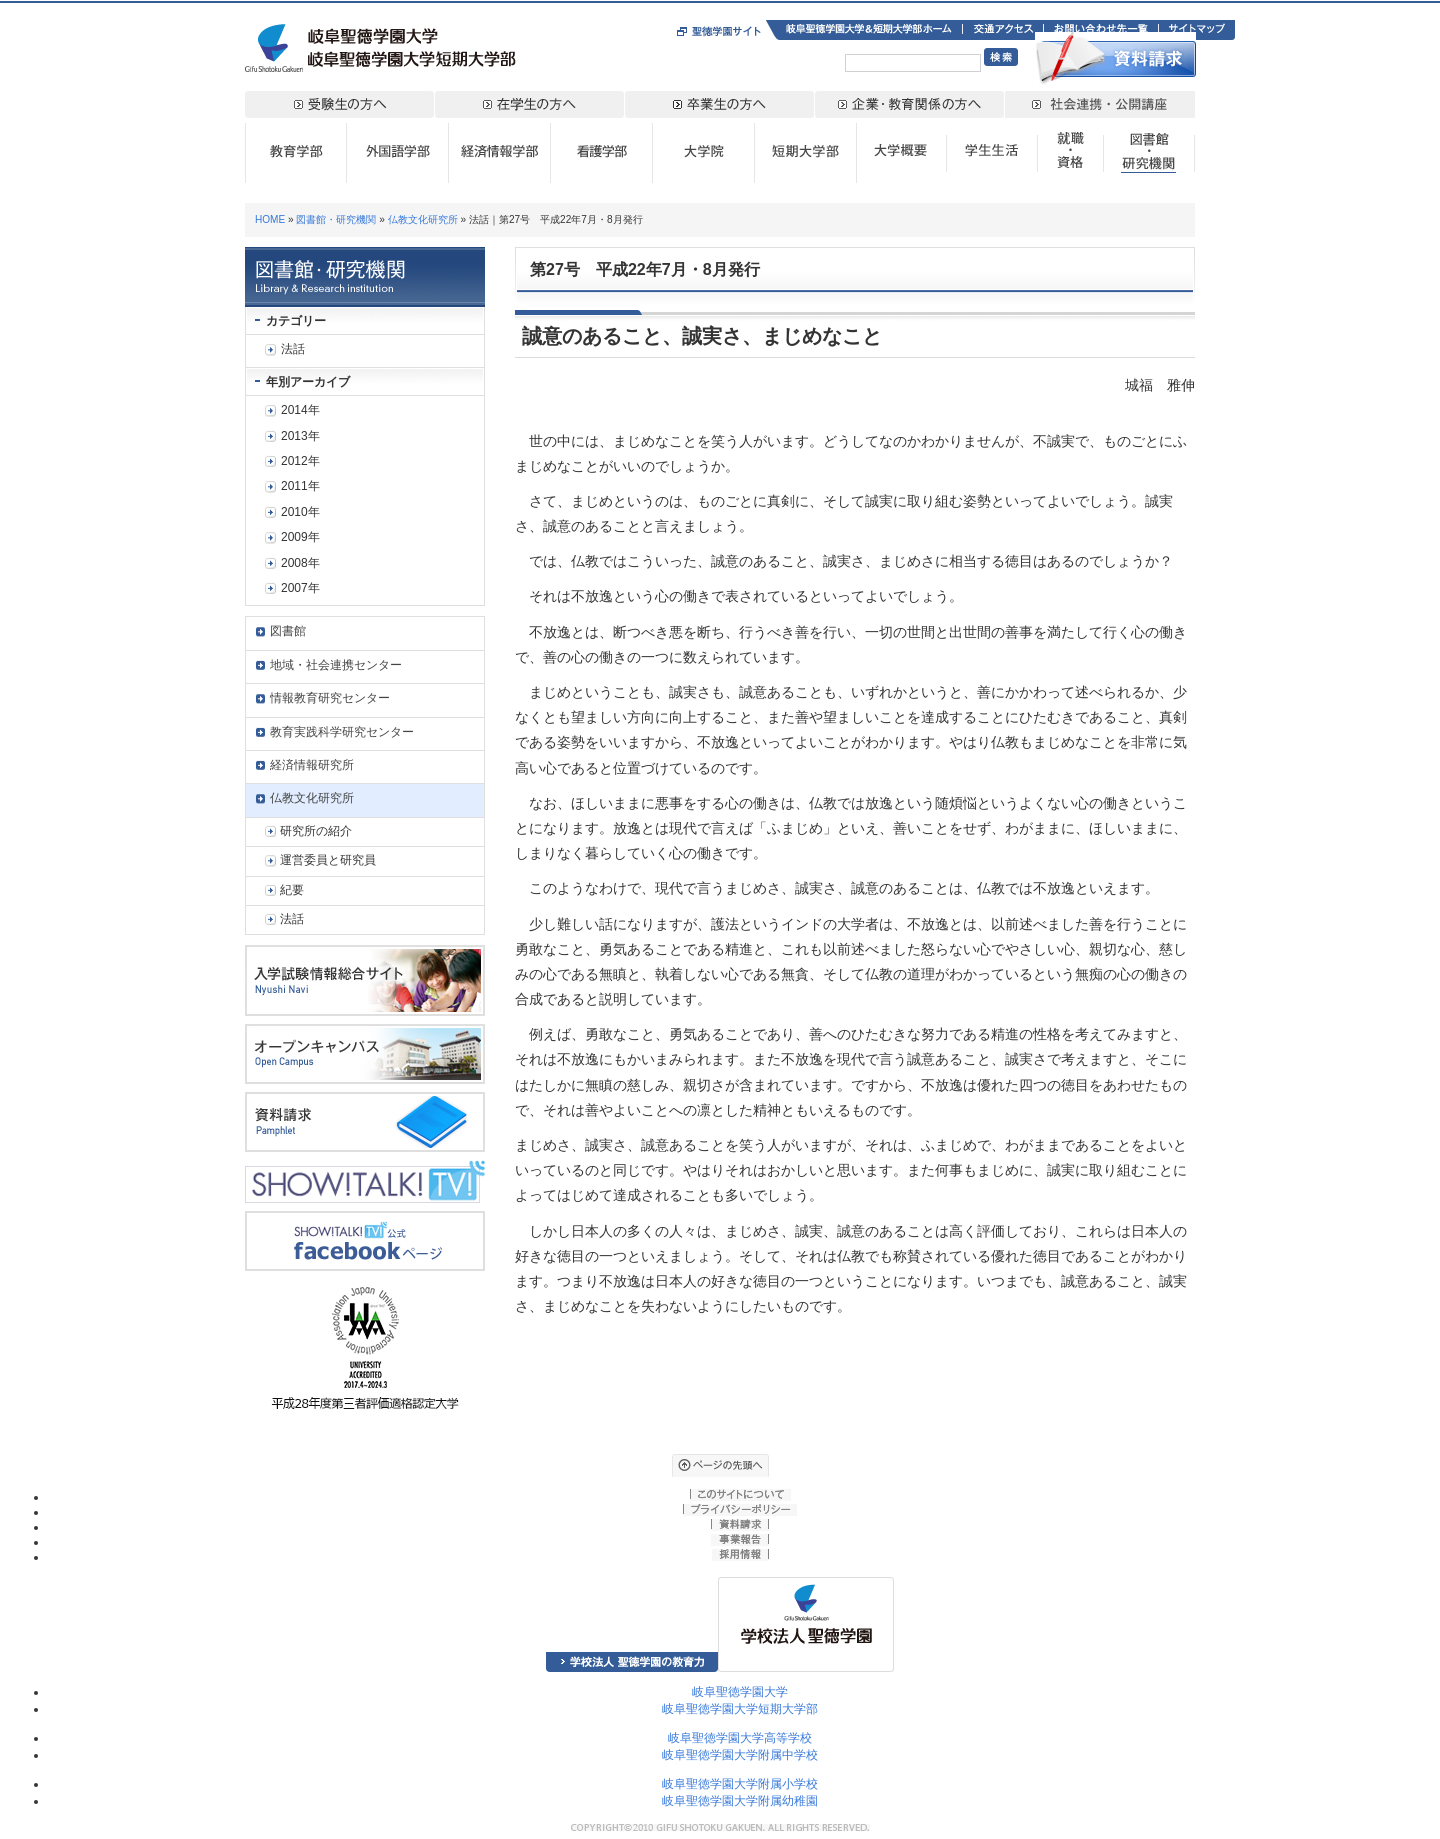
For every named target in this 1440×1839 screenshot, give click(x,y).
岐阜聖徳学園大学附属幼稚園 (740, 1801)
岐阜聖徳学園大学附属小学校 (740, 1784)
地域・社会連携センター (336, 665)
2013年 (300, 436)
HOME (270, 219)
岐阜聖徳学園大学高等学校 (740, 1738)
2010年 (300, 512)
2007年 (300, 588)
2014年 (300, 410)
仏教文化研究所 (423, 219)
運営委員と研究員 (328, 860)
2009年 (300, 537)
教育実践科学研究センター (342, 732)
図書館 (288, 631)
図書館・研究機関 (336, 219)
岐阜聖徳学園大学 (740, 1692)
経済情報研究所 (312, 765)
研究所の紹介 (316, 831)
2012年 (300, 461)
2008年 (300, 563)
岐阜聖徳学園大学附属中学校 (740, 1755)
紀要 (292, 890)
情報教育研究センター (330, 698)
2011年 (300, 486)
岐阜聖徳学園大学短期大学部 (740, 1709)
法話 (293, 349)
